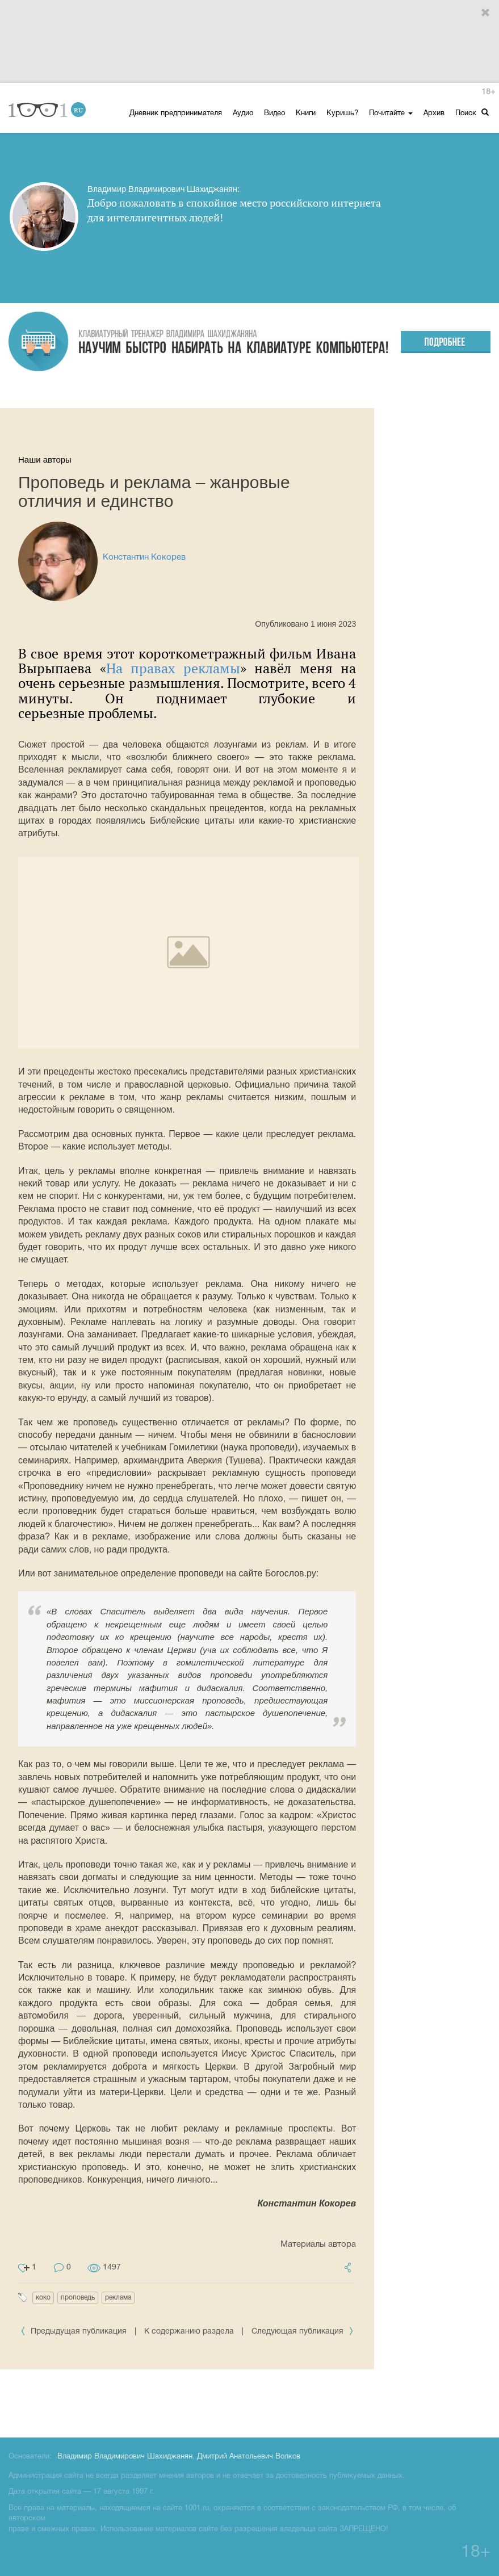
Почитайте (391, 113)
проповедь (78, 2297)
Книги (306, 113)
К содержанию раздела (189, 2331)
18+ (488, 92)
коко (43, 2297)
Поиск (472, 112)
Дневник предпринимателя (175, 113)
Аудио (243, 113)
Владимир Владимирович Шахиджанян (124, 2456)
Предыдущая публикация (74, 2331)
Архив (434, 113)
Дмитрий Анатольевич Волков (248, 2456)
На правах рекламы (173, 668)
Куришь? (342, 113)
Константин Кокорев (144, 557)
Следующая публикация (302, 2331)
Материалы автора (318, 2244)
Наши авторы (45, 459)
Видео (274, 113)
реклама (118, 2297)
